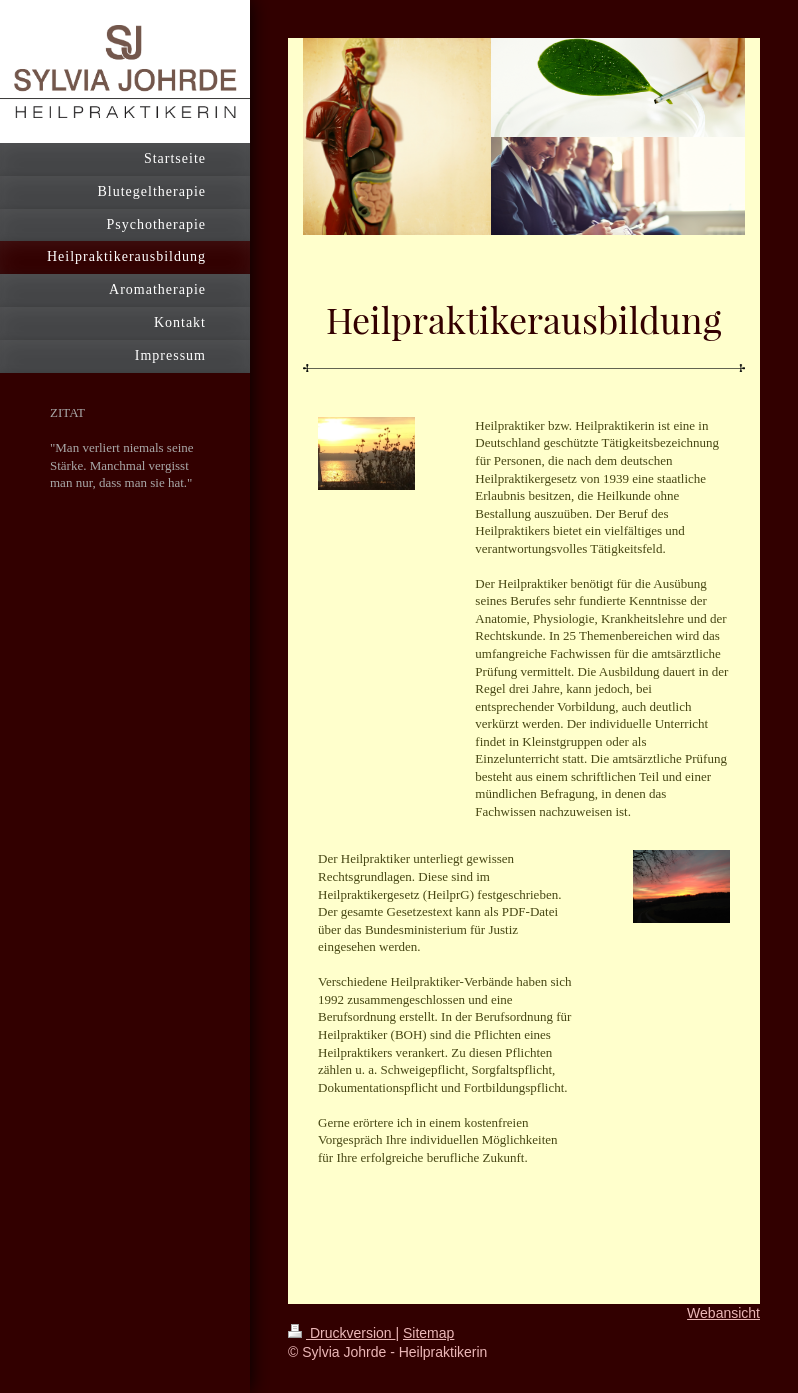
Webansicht (723, 1313)
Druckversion (341, 1333)
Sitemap (428, 1333)
